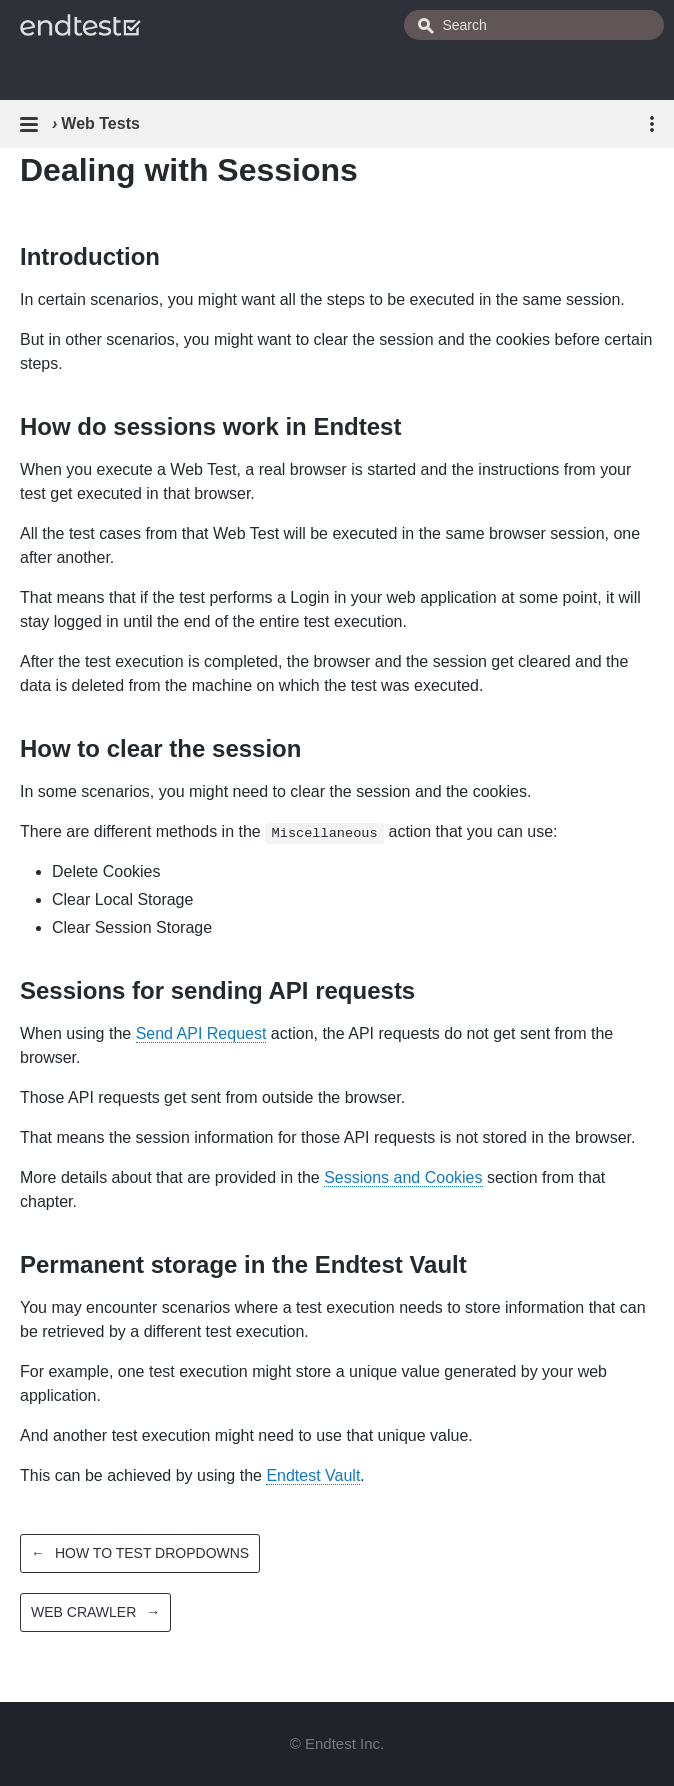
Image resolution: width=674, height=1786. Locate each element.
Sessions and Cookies (403, 1177)
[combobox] (534, 25)
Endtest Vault (313, 1475)
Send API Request (201, 1033)
